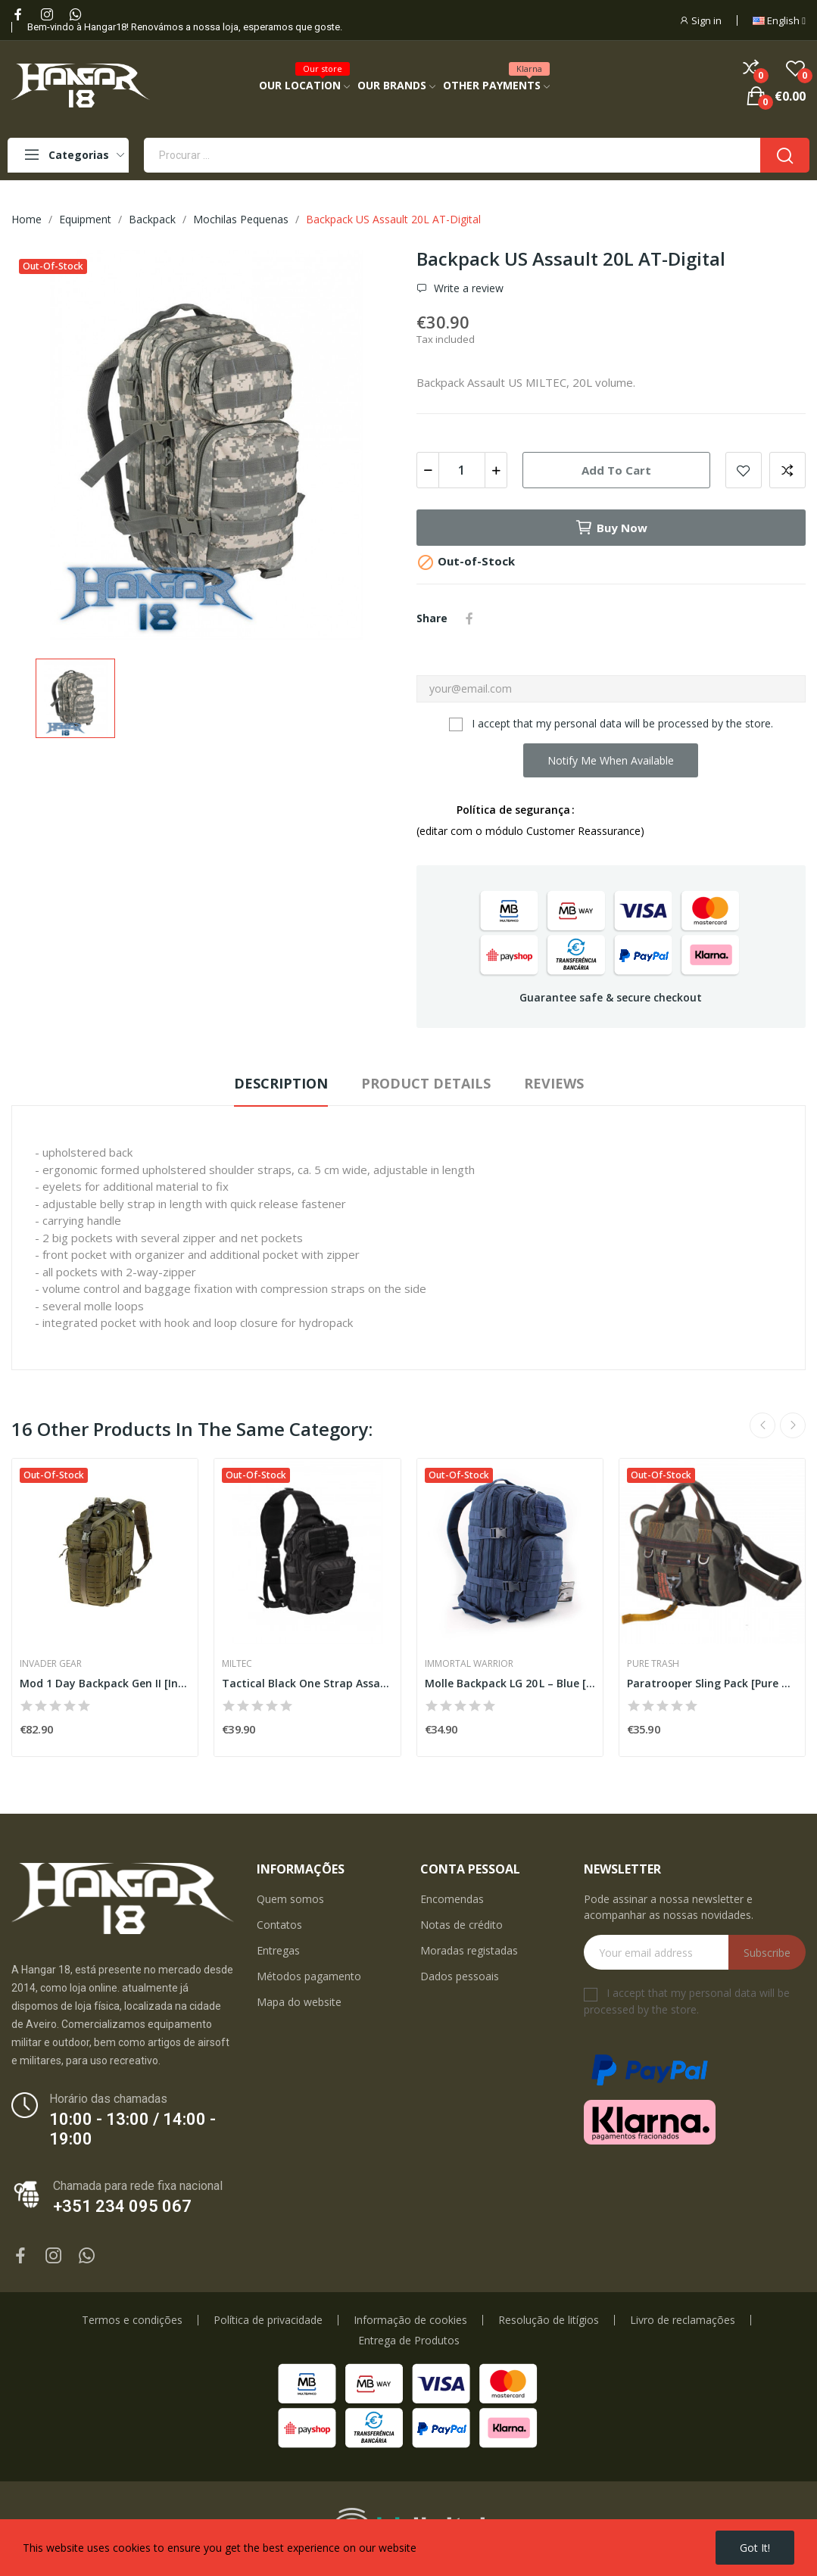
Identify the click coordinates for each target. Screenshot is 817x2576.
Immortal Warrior (469, 1663)
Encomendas (452, 1899)
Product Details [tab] (426, 1083)
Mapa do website (299, 2002)
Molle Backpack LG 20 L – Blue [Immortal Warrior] (510, 1683)
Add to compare (787, 470)
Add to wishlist (743, 470)
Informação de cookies (410, 2320)
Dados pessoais (459, 1976)
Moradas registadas (469, 1950)
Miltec (237, 1663)
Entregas (278, 1950)
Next (793, 1425)
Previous (762, 1425)
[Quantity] (462, 470)
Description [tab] (281, 1083)
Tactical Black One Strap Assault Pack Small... (307, 1683)
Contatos (279, 1924)
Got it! (755, 2547)
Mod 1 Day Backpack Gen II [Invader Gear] (105, 1683)
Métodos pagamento (309, 1976)
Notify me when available (610, 760)
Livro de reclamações (682, 2320)
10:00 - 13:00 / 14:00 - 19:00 (132, 2129)
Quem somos (290, 1899)
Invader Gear (51, 1663)
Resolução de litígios (548, 2320)
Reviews (554, 1083)
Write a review (467, 288)
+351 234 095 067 (122, 2206)
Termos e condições (132, 2320)
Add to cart (616, 470)
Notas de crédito (461, 1924)
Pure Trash (653, 1663)
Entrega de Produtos (409, 2340)
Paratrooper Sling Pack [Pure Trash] (712, 1683)
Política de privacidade (268, 2320)
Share (469, 618)
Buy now (611, 528)
